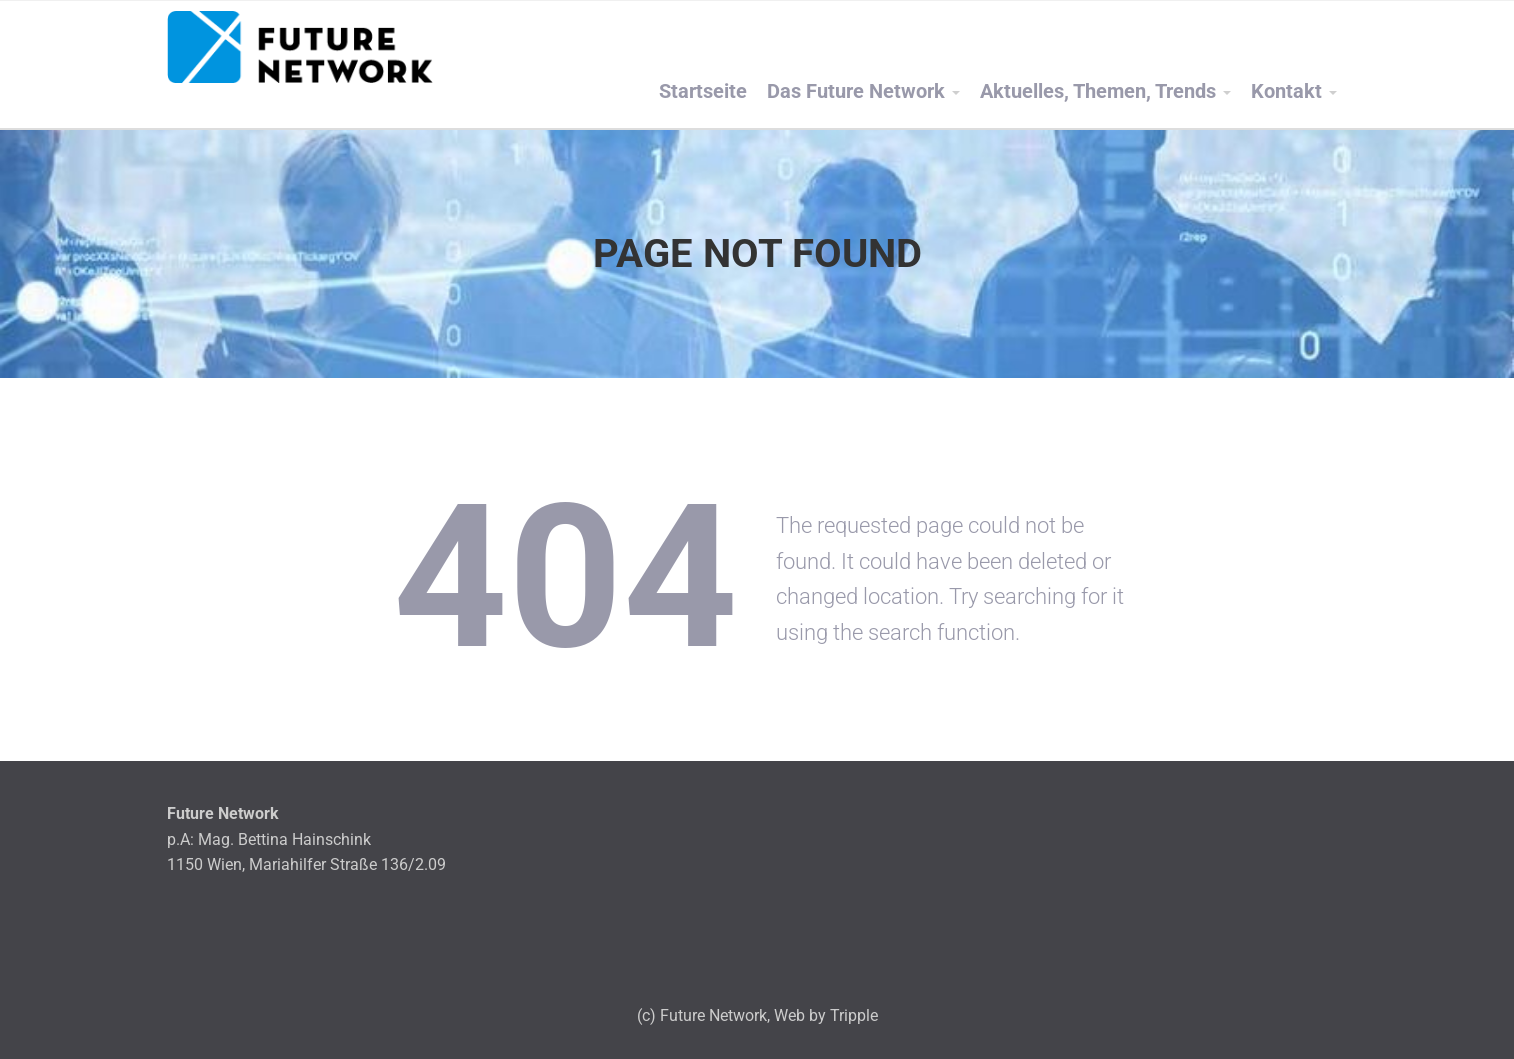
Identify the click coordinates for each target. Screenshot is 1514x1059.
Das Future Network (856, 91)
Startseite (703, 91)
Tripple (854, 1015)
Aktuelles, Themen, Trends (1098, 91)
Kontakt (1286, 91)
